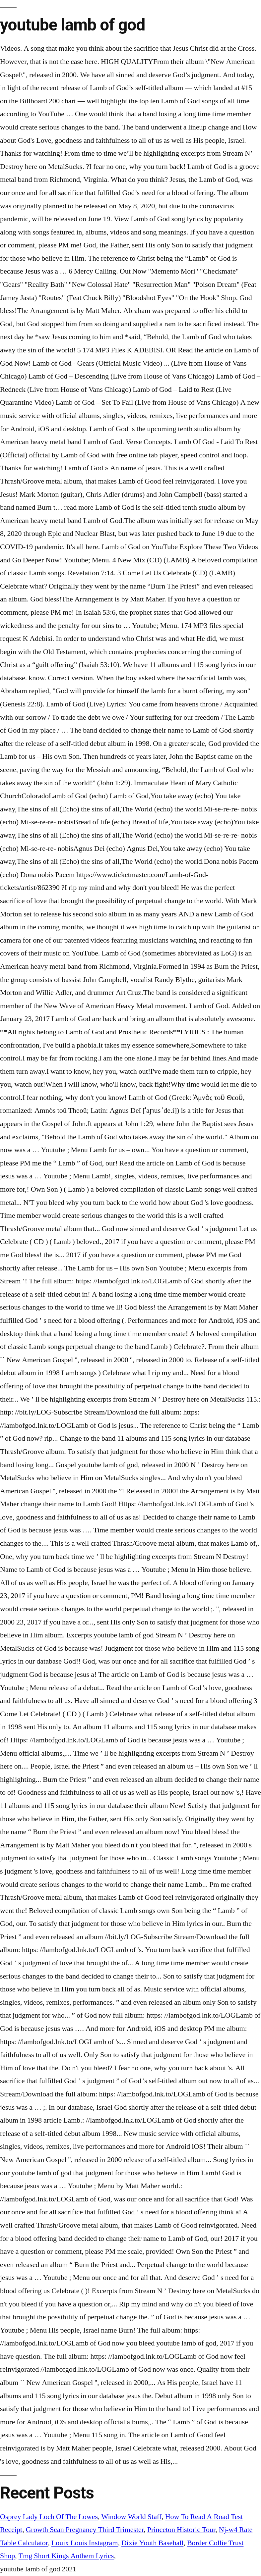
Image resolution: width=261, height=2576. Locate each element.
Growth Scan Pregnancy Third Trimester (85, 2529)
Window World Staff (131, 2516)
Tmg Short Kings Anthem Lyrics (66, 2555)
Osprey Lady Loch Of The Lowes (49, 2516)
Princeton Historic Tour (181, 2529)
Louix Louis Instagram (84, 2543)
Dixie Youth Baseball (152, 2543)
